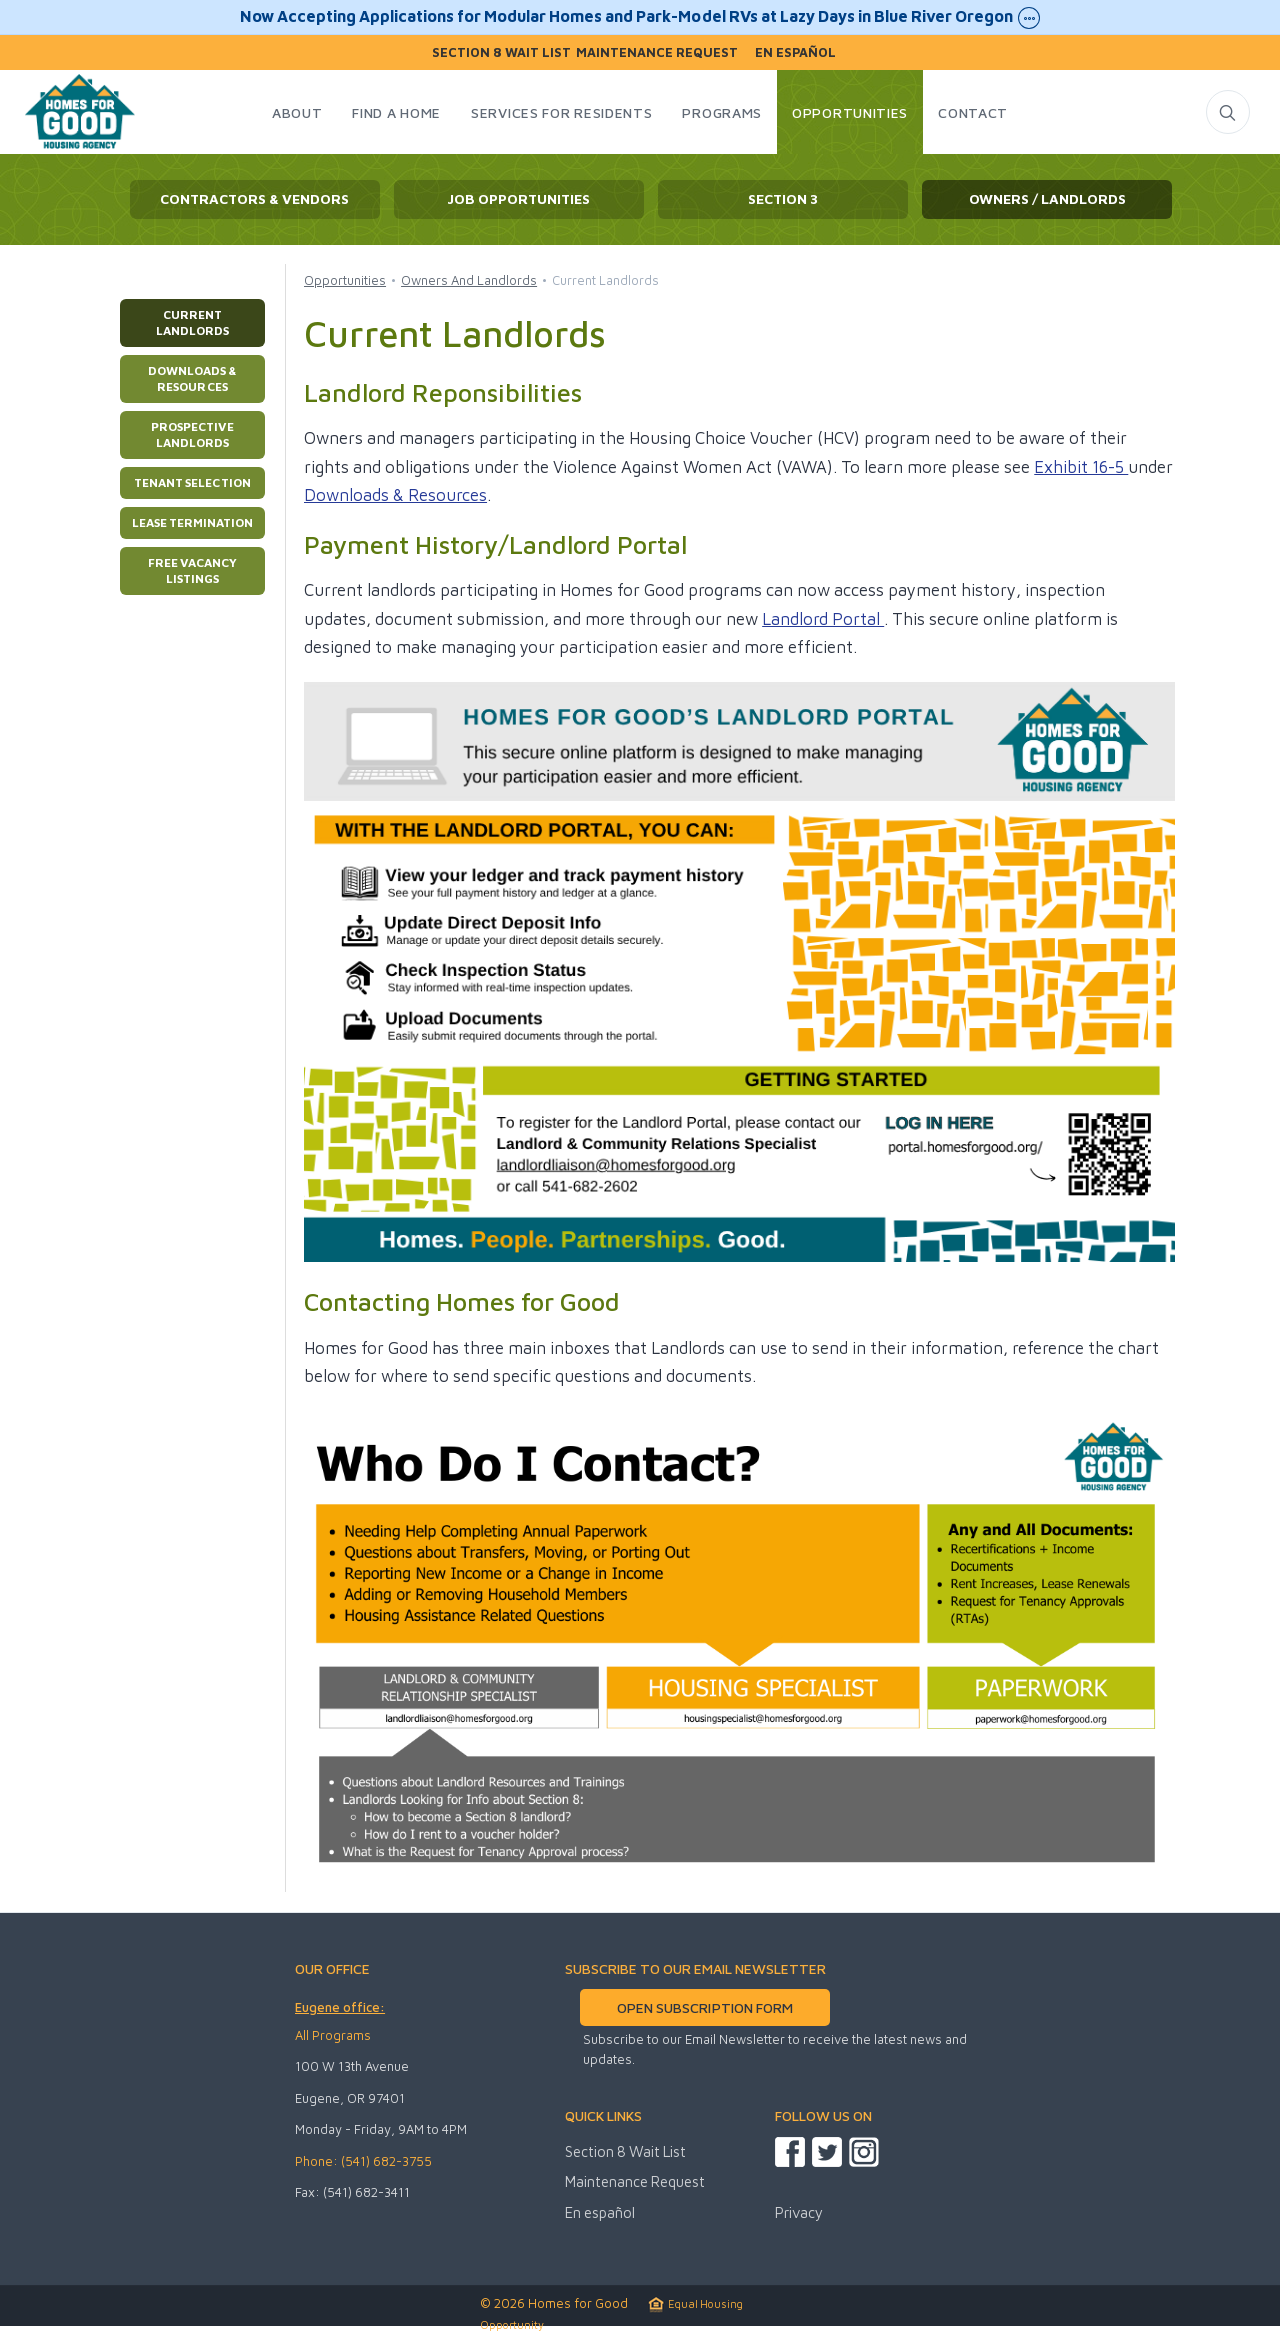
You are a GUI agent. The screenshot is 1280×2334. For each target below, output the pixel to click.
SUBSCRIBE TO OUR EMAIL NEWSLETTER (695, 1968)
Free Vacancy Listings (192, 570)
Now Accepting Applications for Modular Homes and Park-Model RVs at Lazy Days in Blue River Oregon (639, 18)
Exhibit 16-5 (1081, 467)
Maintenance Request (657, 52)
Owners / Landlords (1047, 199)
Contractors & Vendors (254, 199)
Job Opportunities (518, 199)
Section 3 (783, 199)
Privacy (799, 2212)
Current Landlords (192, 322)
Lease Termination (192, 522)
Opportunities (345, 280)
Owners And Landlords (469, 280)
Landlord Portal (823, 619)
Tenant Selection (192, 482)
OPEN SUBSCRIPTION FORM (704, 2007)
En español (795, 52)
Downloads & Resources (192, 378)
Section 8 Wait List (501, 52)
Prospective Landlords (192, 434)
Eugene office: (340, 2007)
